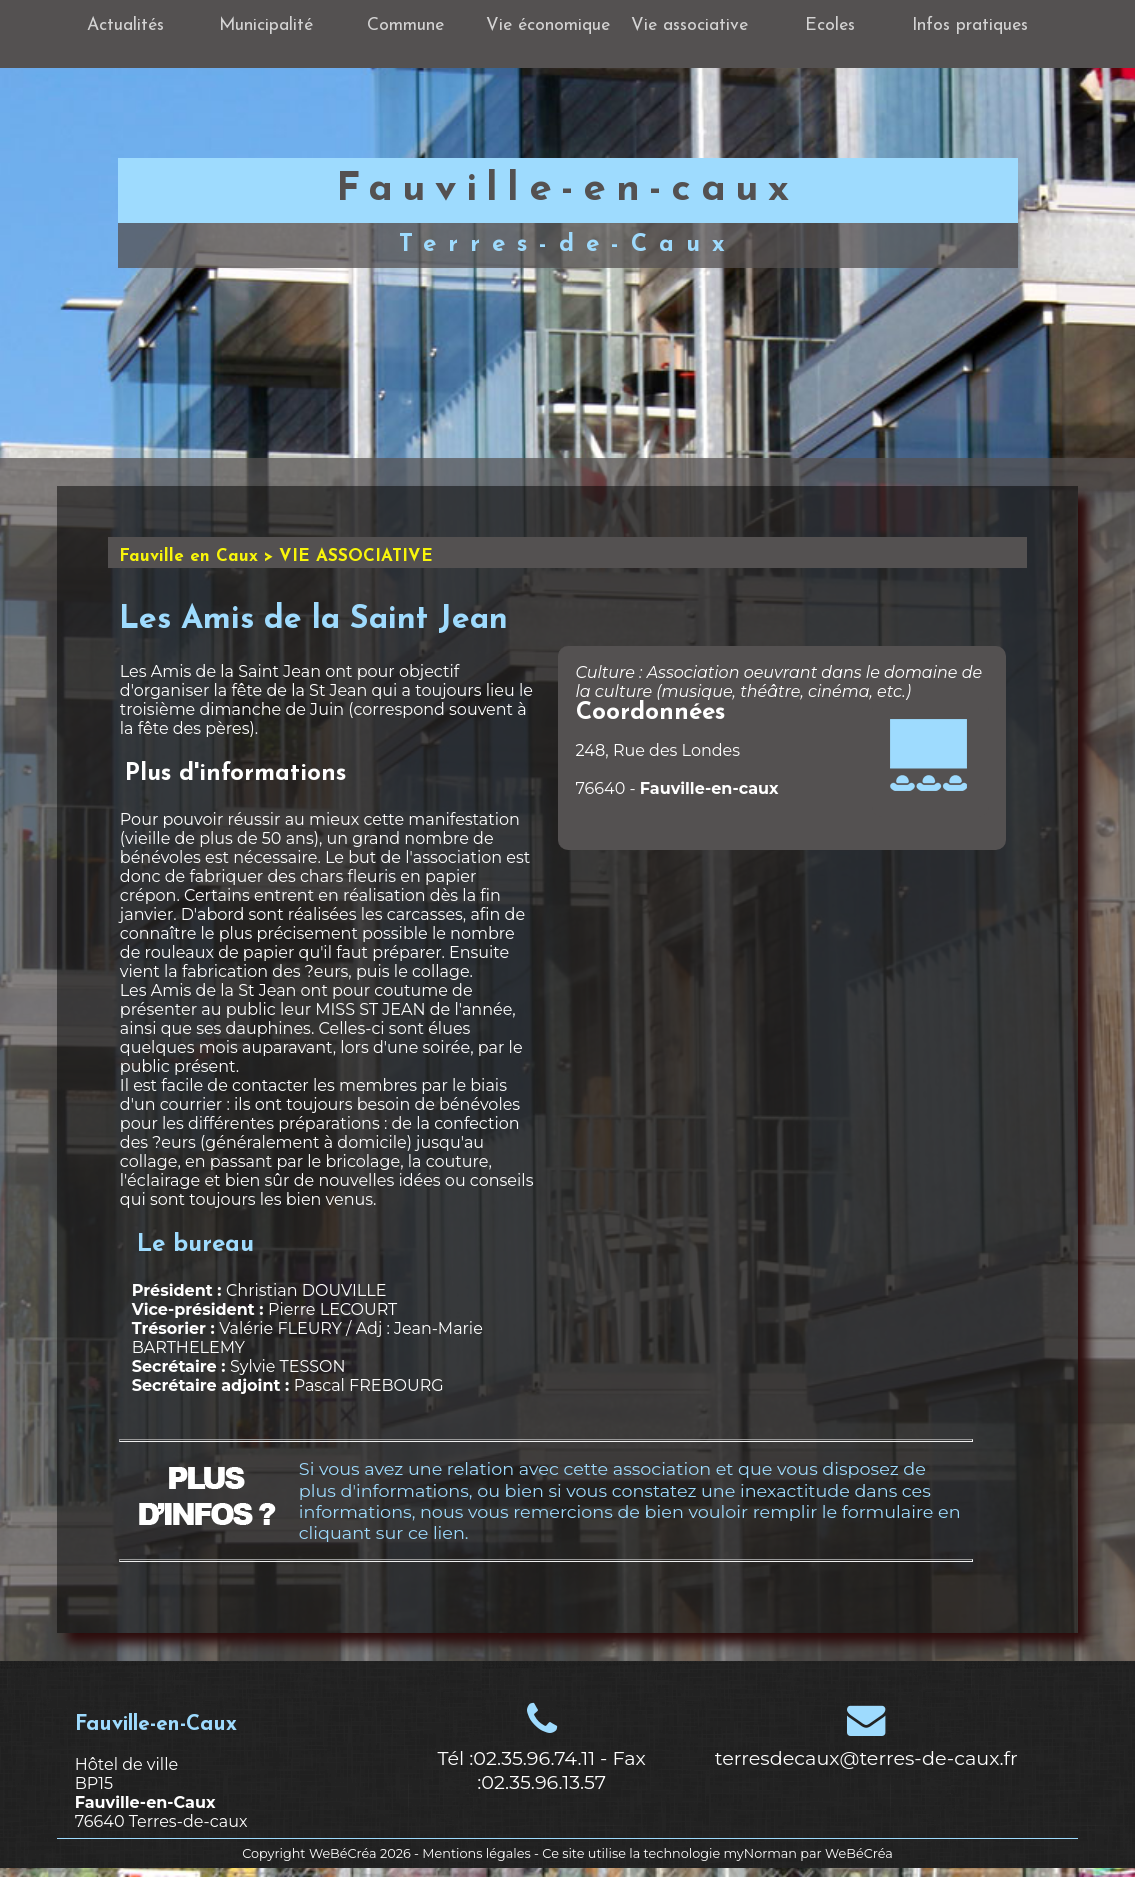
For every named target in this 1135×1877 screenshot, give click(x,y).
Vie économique (548, 25)
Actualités (125, 25)
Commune (405, 25)
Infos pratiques (970, 25)
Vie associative (689, 25)
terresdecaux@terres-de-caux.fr (866, 1758)
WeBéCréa (343, 1853)
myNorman (761, 1853)
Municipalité (266, 25)
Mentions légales (476, 1853)
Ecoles (830, 25)
